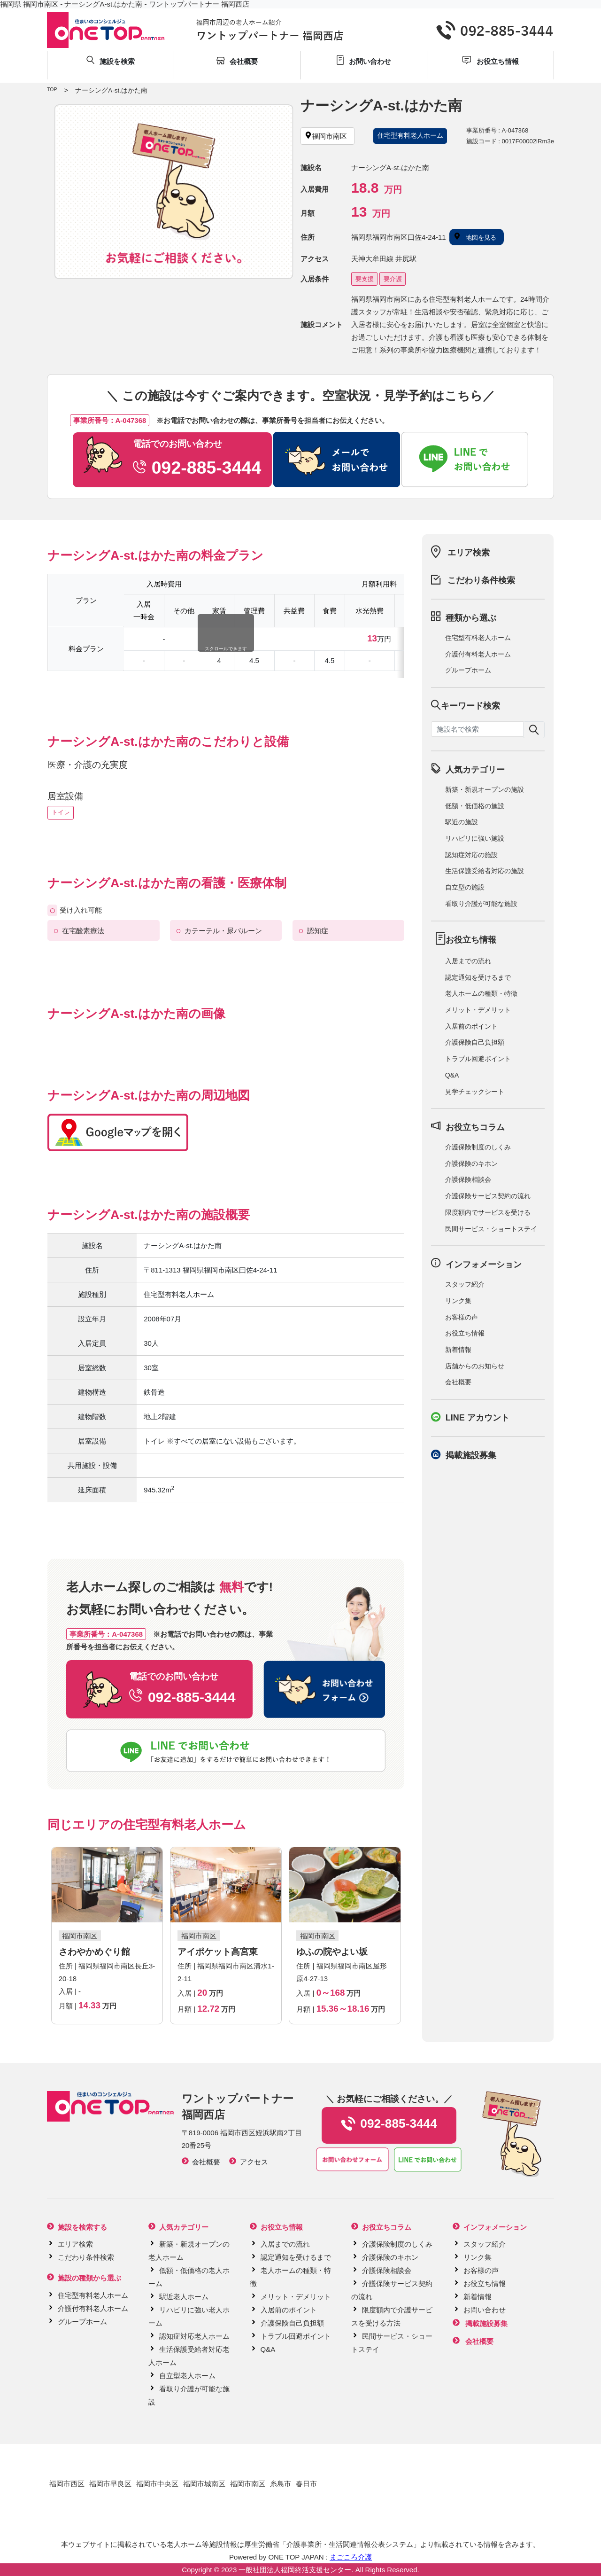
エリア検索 (468, 552)
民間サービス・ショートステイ (491, 1229)
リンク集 (458, 1300)
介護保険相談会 (468, 1179)
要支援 (364, 278)
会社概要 (458, 1382)
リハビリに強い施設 (474, 838)
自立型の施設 (465, 887)
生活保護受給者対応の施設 (484, 870)
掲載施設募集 (471, 1455)
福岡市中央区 (157, 2484)
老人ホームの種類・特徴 (481, 993)
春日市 (306, 2484)
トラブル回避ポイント (478, 1058)
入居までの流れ (468, 961)
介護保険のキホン (471, 1163)
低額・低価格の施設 (474, 806)
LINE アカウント (477, 1417)
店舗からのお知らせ (474, 1366)
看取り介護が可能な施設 (481, 903)
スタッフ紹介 (465, 1284)
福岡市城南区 (204, 2484)
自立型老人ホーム (187, 2376)
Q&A (452, 1075)
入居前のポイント (471, 1026)
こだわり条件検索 (481, 580)
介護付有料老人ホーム (478, 654)
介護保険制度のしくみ (478, 1147)
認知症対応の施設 (471, 855)
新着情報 (458, 1349)
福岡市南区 (247, 2484)
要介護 (393, 278)
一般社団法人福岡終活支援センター (295, 2570)
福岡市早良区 (110, 2484)
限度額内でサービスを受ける (488, 1212)
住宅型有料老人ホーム (478, 637)
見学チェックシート (474, 1091)
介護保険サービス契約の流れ (488, 1196)
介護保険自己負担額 (474, 1042)
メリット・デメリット (478, 1010)
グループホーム (468, 670)
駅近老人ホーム (183, 2297)
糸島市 (280, 2484)
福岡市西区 (67, 2484)
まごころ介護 (351, 2557)
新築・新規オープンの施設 (484, 789)
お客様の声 (461, 1317)
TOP (52, 89)
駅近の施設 (461, 822)
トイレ (61, 812)
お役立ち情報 (465, 1333)
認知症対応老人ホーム (194, 2336)
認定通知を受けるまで (478, 977)
